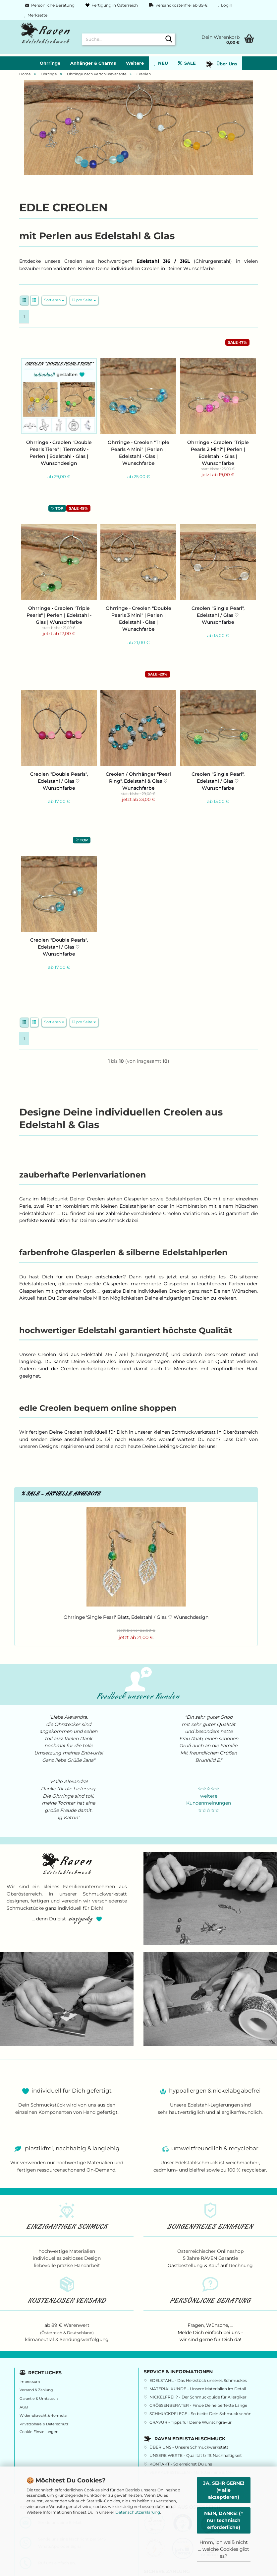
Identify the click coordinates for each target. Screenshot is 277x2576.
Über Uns (221, 64)
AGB (24, 2407)
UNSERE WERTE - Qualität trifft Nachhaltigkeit (195, 2455)
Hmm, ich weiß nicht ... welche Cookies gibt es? (223, 2549)
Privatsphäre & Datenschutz (44, 2424)
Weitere (135, 63)
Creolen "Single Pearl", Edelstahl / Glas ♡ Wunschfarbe (218, 615)
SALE (187, 63)
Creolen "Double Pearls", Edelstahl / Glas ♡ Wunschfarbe (59, 781)
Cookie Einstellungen (39, 2432)
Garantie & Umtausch (39, 2399)
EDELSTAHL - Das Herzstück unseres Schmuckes (198, 2380)
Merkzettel (36, 15)
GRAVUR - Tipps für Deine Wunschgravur (190, 2422)
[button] (24, 300)
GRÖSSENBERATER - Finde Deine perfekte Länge (198, 2405)
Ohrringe (50, 63)
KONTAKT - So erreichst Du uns (180, 2464)
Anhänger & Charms (93, 63)
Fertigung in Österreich (111, 5)
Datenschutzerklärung (137, 2512)
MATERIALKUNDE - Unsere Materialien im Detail (197, 2388)
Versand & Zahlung (36, 2390)
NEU (161, 63)
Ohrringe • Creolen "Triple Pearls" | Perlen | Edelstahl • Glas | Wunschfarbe (59, 615)
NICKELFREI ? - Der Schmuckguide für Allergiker (198, 2397)
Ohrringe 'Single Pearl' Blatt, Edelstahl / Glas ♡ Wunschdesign (136, 1617)
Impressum (30, 2382)
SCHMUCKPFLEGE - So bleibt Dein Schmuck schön (200, 2413)
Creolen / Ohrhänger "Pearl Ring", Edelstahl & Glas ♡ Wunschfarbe (138, 781)
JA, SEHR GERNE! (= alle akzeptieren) (223, 2490)
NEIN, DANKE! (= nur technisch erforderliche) (223, 2520)
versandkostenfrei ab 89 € (178, 5)
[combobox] (54, 300)
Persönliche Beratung (49, 5)
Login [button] (225, 5)
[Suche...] (168, 39)
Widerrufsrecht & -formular (44, 2415)
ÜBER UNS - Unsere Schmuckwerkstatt (188, 2447)
